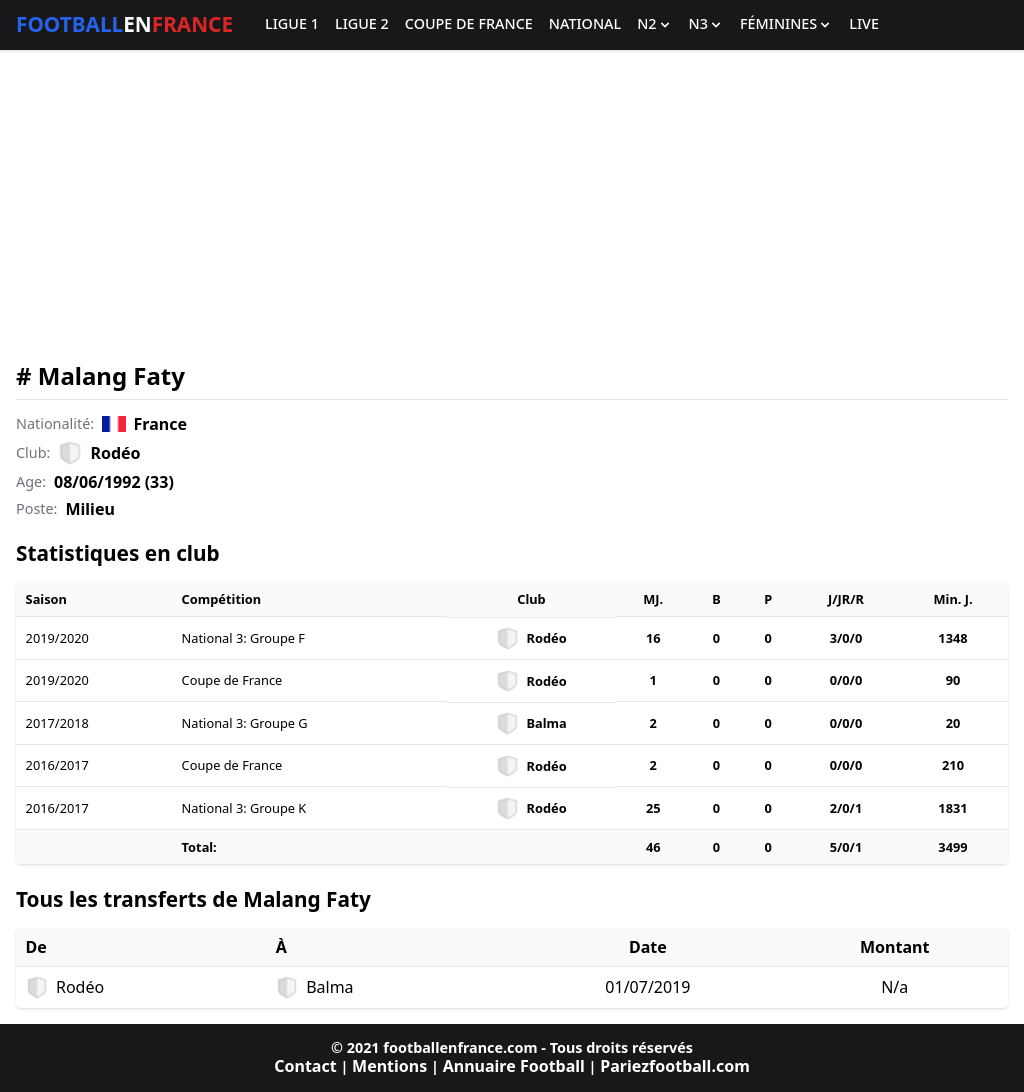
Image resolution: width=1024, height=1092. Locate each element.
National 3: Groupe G (245, 723)
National (585, 24)
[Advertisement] (512, 206)
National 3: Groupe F (243, 638)
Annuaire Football (514, 1066)
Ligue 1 (292, 24)
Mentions (389, 1066)
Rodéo (115, 453)
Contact (305, 1066)
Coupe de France (469, 24)
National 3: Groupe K (244, 808)
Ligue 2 (362, 24)
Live (864, 24)
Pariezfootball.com (674, 1066)
